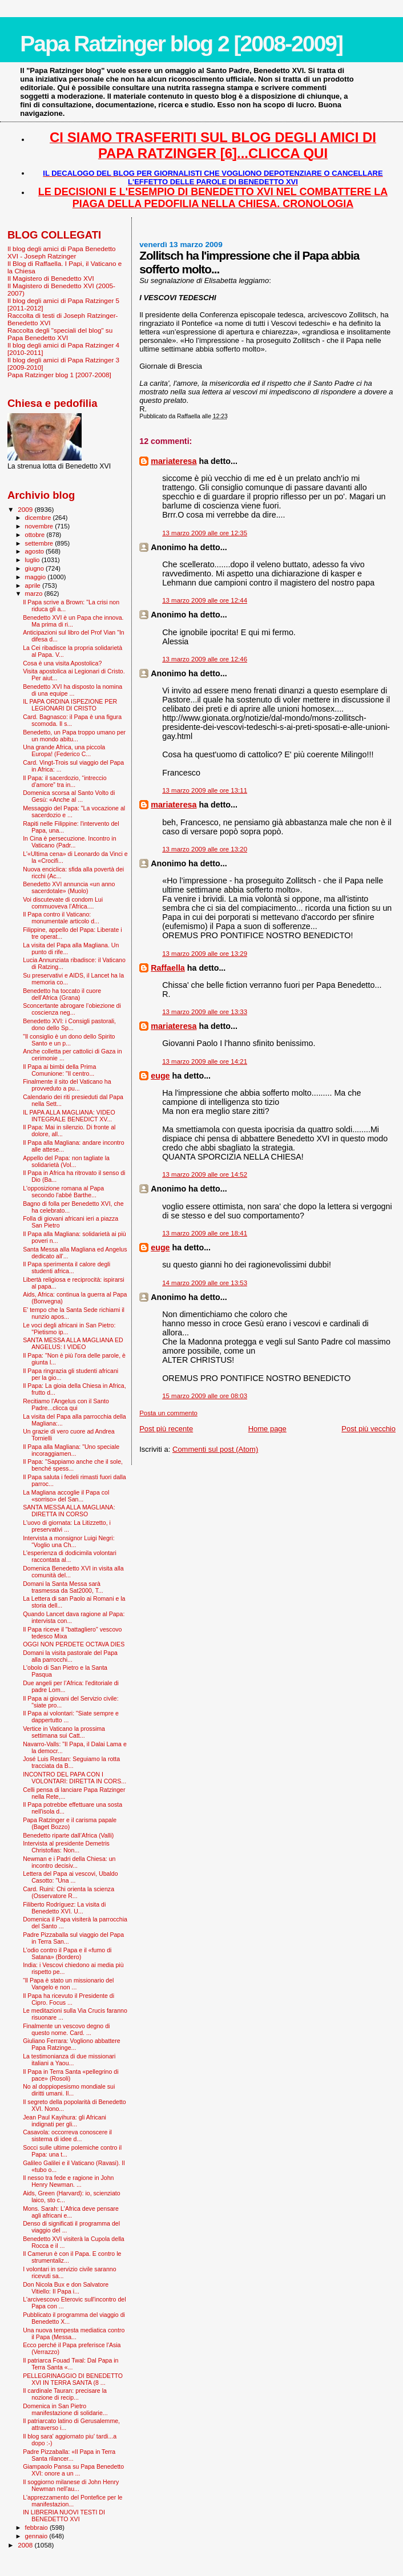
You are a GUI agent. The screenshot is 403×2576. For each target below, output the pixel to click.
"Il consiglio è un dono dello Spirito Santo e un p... (69, 1040)
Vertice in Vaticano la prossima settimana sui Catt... (64, 1732)
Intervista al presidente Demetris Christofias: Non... (66, 1847)
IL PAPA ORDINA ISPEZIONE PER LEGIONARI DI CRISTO (70, 705)
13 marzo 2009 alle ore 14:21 (204, 1061)
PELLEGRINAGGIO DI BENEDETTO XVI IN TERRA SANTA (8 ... (73, 2379)
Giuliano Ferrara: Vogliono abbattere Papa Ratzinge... (71, 2044)
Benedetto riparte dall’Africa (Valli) (68, 1835)
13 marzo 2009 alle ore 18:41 (204, 1233)
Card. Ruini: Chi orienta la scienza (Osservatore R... (68, 1892)
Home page (267, 1428)
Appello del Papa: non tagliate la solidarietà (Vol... (66, 1161)
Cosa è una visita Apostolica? (62, 663)
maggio (36, 577)
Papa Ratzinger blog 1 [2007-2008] (59, 374)
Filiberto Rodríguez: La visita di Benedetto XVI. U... (64, 1908)
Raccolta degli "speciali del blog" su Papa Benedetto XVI (59, 333)
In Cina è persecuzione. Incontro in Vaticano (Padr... (69, 842)
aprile (33, 585)
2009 (26, 509)
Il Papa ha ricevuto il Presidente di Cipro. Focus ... (68, 1999)
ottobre (36, 534)
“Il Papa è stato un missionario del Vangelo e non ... (68, 1983)
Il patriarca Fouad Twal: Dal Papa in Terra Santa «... (70, 2364)
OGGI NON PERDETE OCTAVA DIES (73, 1644)
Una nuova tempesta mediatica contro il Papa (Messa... (73, 2333)
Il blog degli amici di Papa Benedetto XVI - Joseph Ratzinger (61, 252)
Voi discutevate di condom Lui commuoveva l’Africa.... (63, 903)
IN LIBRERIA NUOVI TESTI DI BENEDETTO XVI (64, 2515)
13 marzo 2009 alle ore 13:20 (204, 849)
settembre (40, 543)
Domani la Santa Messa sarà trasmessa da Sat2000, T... (63, 1587)
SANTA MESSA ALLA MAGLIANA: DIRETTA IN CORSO (69, 1510)
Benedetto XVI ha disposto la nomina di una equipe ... (72, 690)
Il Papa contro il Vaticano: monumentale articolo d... (61, 917)
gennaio (37, 2536)
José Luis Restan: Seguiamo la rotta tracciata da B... (71, 1762)
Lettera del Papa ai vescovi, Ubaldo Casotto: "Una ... (70, 1877)
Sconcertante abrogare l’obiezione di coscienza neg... (72, 1009)
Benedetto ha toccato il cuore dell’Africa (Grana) (62, 994)
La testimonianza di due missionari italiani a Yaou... (69, 2059)
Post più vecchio (368, 1428)
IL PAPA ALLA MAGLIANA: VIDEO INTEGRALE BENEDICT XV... (69, 1116)
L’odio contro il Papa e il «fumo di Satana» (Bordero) (67, 1953)
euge (160, 1075)
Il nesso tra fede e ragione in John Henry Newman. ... (68, 2181)
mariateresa (173, 461)
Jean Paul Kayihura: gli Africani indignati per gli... (64, 2120)
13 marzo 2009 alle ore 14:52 (204, 1174)
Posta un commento (168, 1413)
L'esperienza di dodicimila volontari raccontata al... (69, 1556)
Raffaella (168, 967)
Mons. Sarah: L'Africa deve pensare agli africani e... (71, 2212)
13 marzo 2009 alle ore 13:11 (204, 790)
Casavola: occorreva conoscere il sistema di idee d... (67, 2135)
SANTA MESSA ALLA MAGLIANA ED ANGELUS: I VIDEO (73, 1343)
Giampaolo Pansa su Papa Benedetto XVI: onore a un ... (73, 2470)
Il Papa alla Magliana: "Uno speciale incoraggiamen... (71, 1450)
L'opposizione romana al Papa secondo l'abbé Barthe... (63, 1191)
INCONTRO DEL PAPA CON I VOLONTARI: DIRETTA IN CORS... (74, 1777)
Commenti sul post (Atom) (215, 1449)
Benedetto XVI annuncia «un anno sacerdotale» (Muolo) (69, 887)
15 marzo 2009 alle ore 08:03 (204, 1395)
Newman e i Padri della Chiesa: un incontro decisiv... (69, 1862)
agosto (35, 551)
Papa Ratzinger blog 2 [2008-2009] (181, 43)
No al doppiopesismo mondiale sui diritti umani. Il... (69, 2090)
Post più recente (166, 1428)
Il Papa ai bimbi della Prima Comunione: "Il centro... (59, 1070)
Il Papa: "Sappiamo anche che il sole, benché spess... (73, 1465)
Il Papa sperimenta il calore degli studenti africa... (66, 1267)
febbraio (37, 2527)
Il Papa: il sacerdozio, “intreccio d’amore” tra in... (64, 781)
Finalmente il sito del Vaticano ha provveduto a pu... (67, 1085)
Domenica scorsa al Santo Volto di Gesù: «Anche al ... (69, 796)
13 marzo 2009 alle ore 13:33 (204, 1011)
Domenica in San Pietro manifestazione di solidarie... (65, 2409)
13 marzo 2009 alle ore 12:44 (204, 600)
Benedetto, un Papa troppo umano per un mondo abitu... (74, 735)
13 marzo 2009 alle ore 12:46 (204, 659)
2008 (26, 2545)
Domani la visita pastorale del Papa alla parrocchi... (70, 1656)
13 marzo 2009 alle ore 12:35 (204, 533)
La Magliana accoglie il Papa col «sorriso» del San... (66, 1496)
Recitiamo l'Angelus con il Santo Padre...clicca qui (66, 1404)
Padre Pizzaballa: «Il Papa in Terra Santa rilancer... (69, 2455)
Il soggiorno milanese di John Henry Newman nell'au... (71, 2485)
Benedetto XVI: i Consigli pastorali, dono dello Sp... (69, 1024)
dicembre (39, 517)
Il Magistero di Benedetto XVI (50, 278)
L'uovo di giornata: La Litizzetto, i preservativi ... (67, 1526)
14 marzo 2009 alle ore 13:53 (204, 1282)
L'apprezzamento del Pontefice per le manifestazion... (72, 2501)
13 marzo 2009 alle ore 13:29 (204, 953)
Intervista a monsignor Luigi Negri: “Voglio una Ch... (69, 1541)
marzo (35, 593)
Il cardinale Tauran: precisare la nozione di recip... (65, 2394)
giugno (35, 568)
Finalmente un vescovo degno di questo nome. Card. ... (66, 2029)
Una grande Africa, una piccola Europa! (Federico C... (64, 750)
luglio (33, 559)
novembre (40, 526)
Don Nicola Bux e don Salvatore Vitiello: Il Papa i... (65, 2288)
